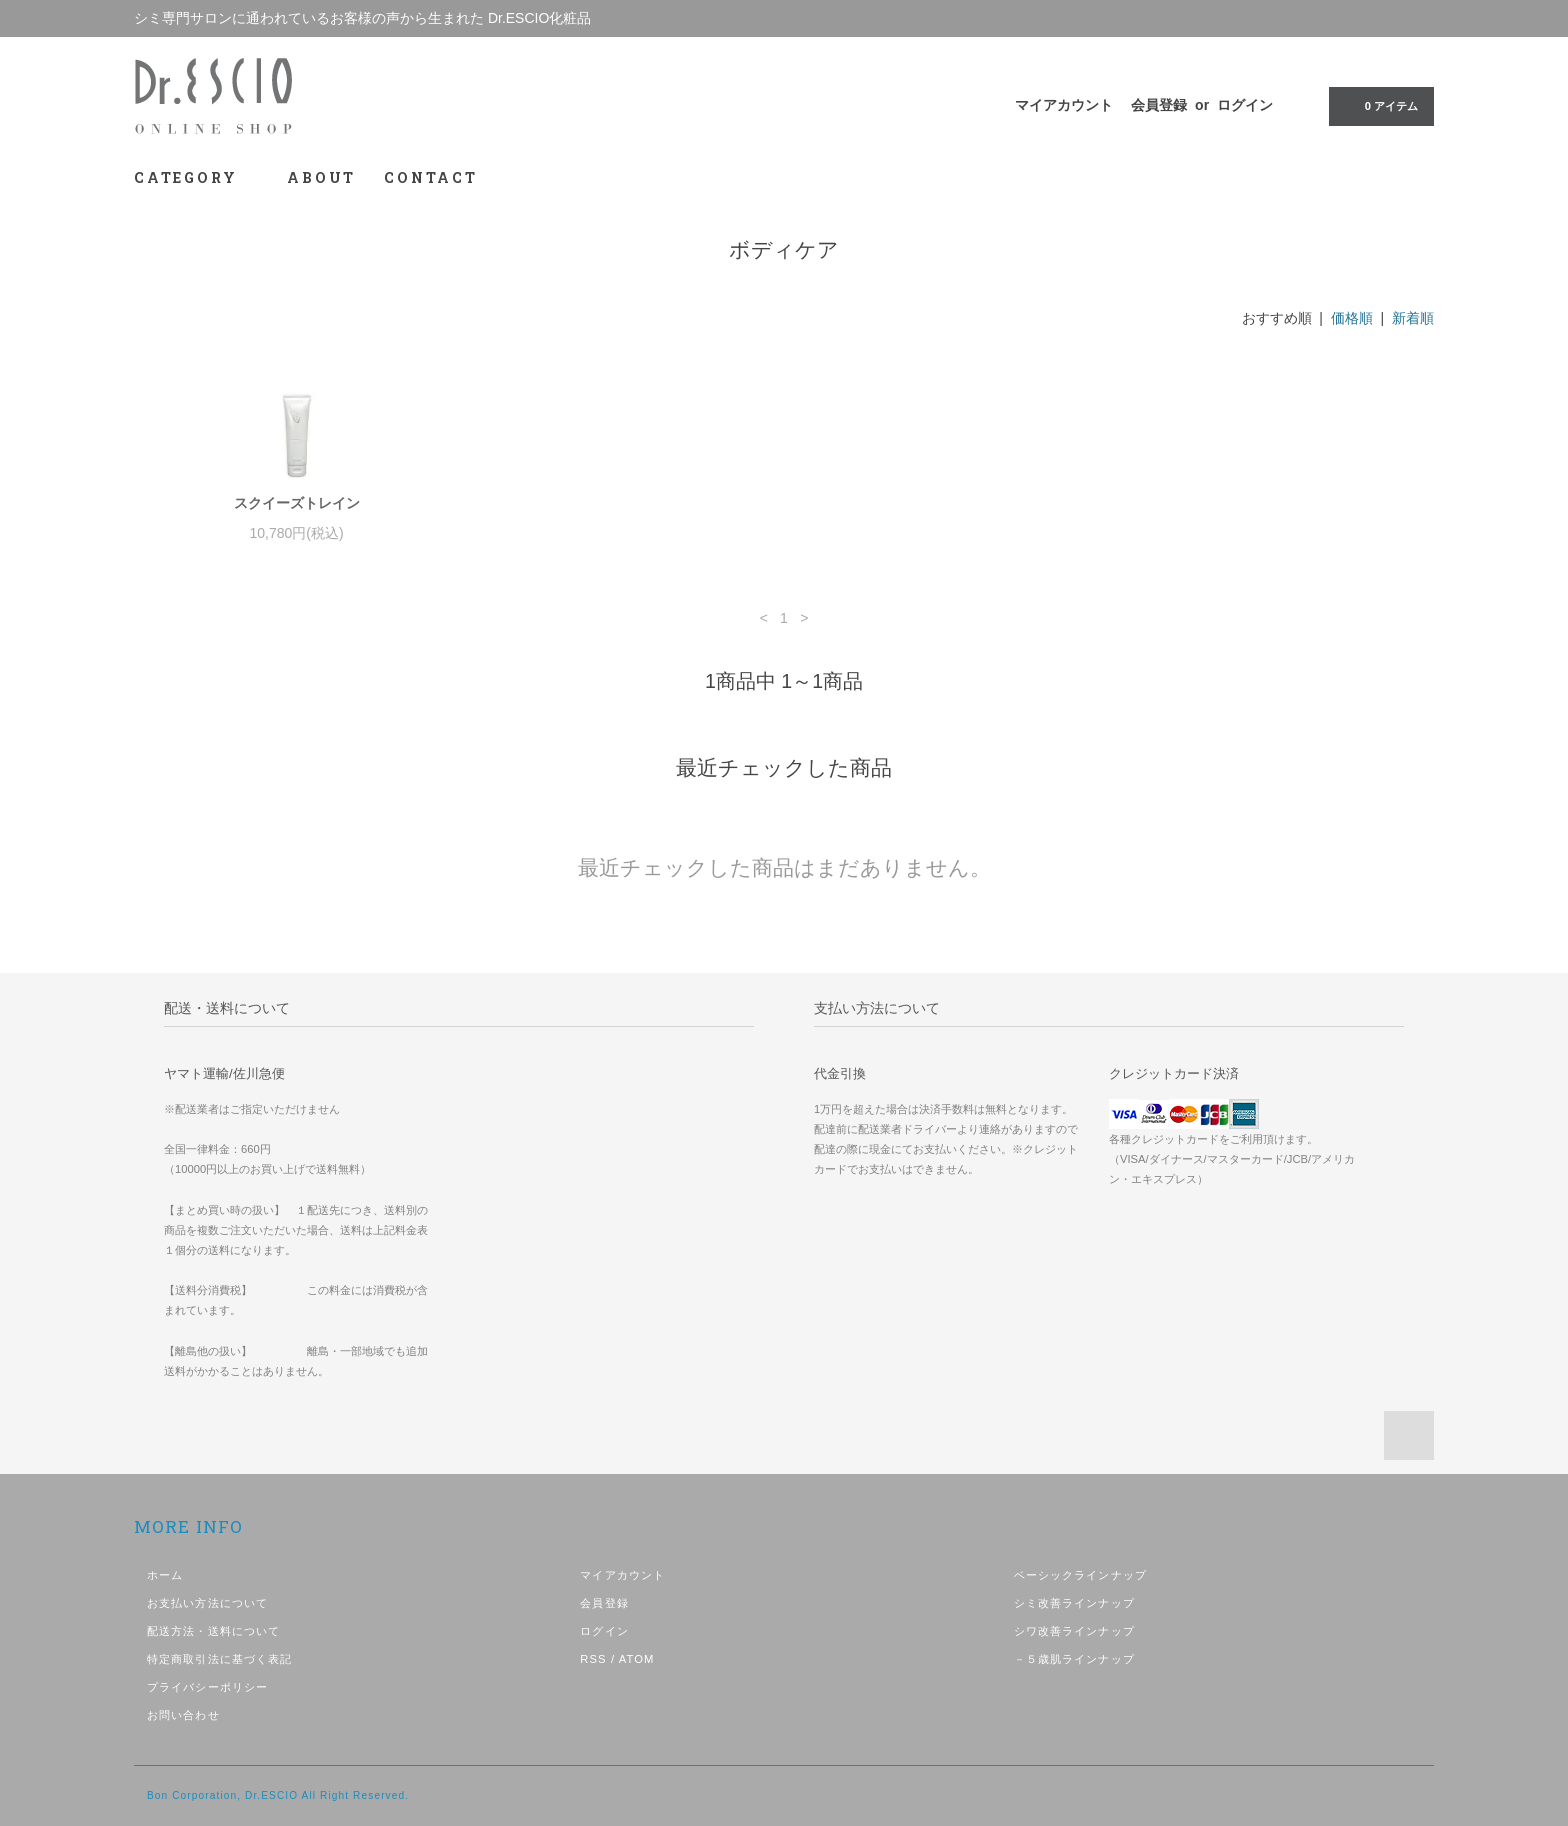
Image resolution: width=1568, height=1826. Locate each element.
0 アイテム (1379, 105)
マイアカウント (1064, 105)
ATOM (637, 1659)
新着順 (1413, 318)
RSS (593, 1659)
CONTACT (431, 177)
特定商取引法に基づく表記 (219, 1659)
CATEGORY (196, 177)
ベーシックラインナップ (1080, 1575)
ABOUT (321, 177)
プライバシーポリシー (207, 1687)
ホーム (165, 1575)
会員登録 (1159, 105)
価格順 (1352, 318)
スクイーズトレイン (297, 503)
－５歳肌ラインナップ (1074, 1659)
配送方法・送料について (213, 1631)
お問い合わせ (183, 1715)
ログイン (1245, 105)
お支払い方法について (207, 1603)
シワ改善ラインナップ (1074, 1631)
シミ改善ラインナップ (1074, 1603)
